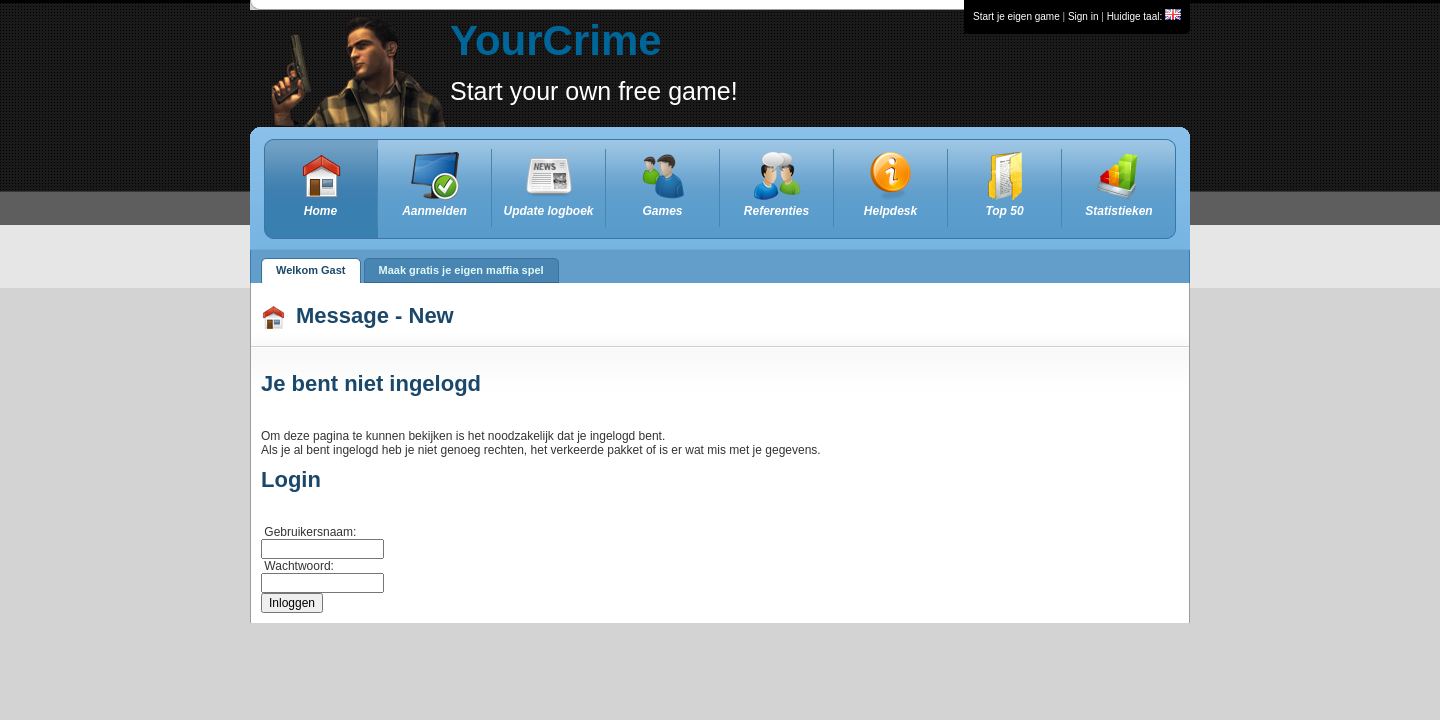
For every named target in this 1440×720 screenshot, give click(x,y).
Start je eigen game (1016, 16)
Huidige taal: (1144, 16)
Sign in (1083, 16)
